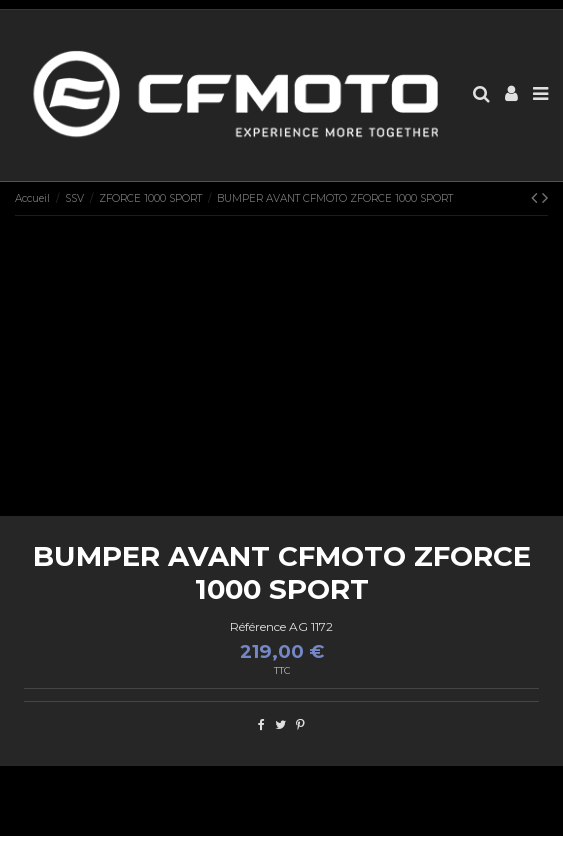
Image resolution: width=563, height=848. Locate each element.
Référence (258, 626)
